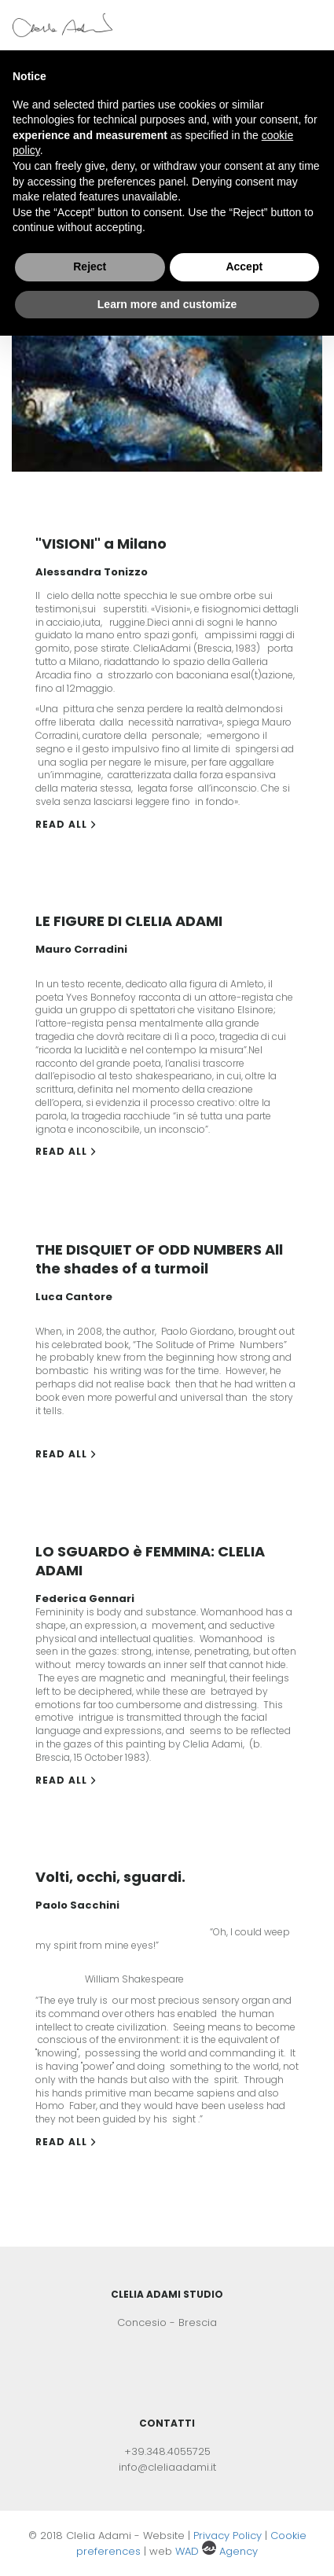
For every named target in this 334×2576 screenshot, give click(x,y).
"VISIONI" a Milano (101, 543)
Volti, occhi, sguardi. (110, 1877)
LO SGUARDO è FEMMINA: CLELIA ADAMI (150, 1561)
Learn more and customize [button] (167, 304)
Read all (65, 824)
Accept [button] (244, 266)
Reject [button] (89, 266)
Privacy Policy (229, 2535)
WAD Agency (216, 2551)
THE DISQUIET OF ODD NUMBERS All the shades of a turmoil (159, 1259)
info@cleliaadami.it (167, 2467)
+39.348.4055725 (167, 2451)
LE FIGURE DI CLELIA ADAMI (128, 921)
